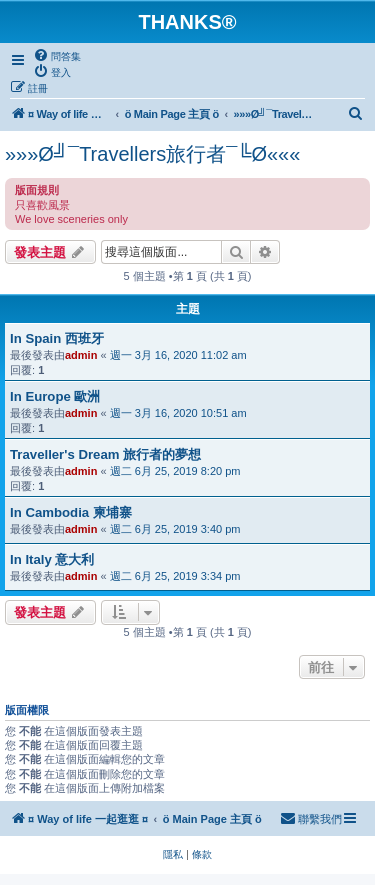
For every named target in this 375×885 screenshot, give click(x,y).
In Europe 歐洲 (55, 396)
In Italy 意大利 (52, 559)
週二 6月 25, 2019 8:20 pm (175, 471)
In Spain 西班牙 (57, 338)
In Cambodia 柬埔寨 (71, 512)
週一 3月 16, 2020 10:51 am (178, 413)
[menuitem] (57, 56)
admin (81, 355)
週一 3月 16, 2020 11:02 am (178, 355)
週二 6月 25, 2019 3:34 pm (175, 576)
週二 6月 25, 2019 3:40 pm (175, 529)
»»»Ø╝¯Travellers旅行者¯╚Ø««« (152, 154)
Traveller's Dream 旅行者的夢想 (105, 454)
